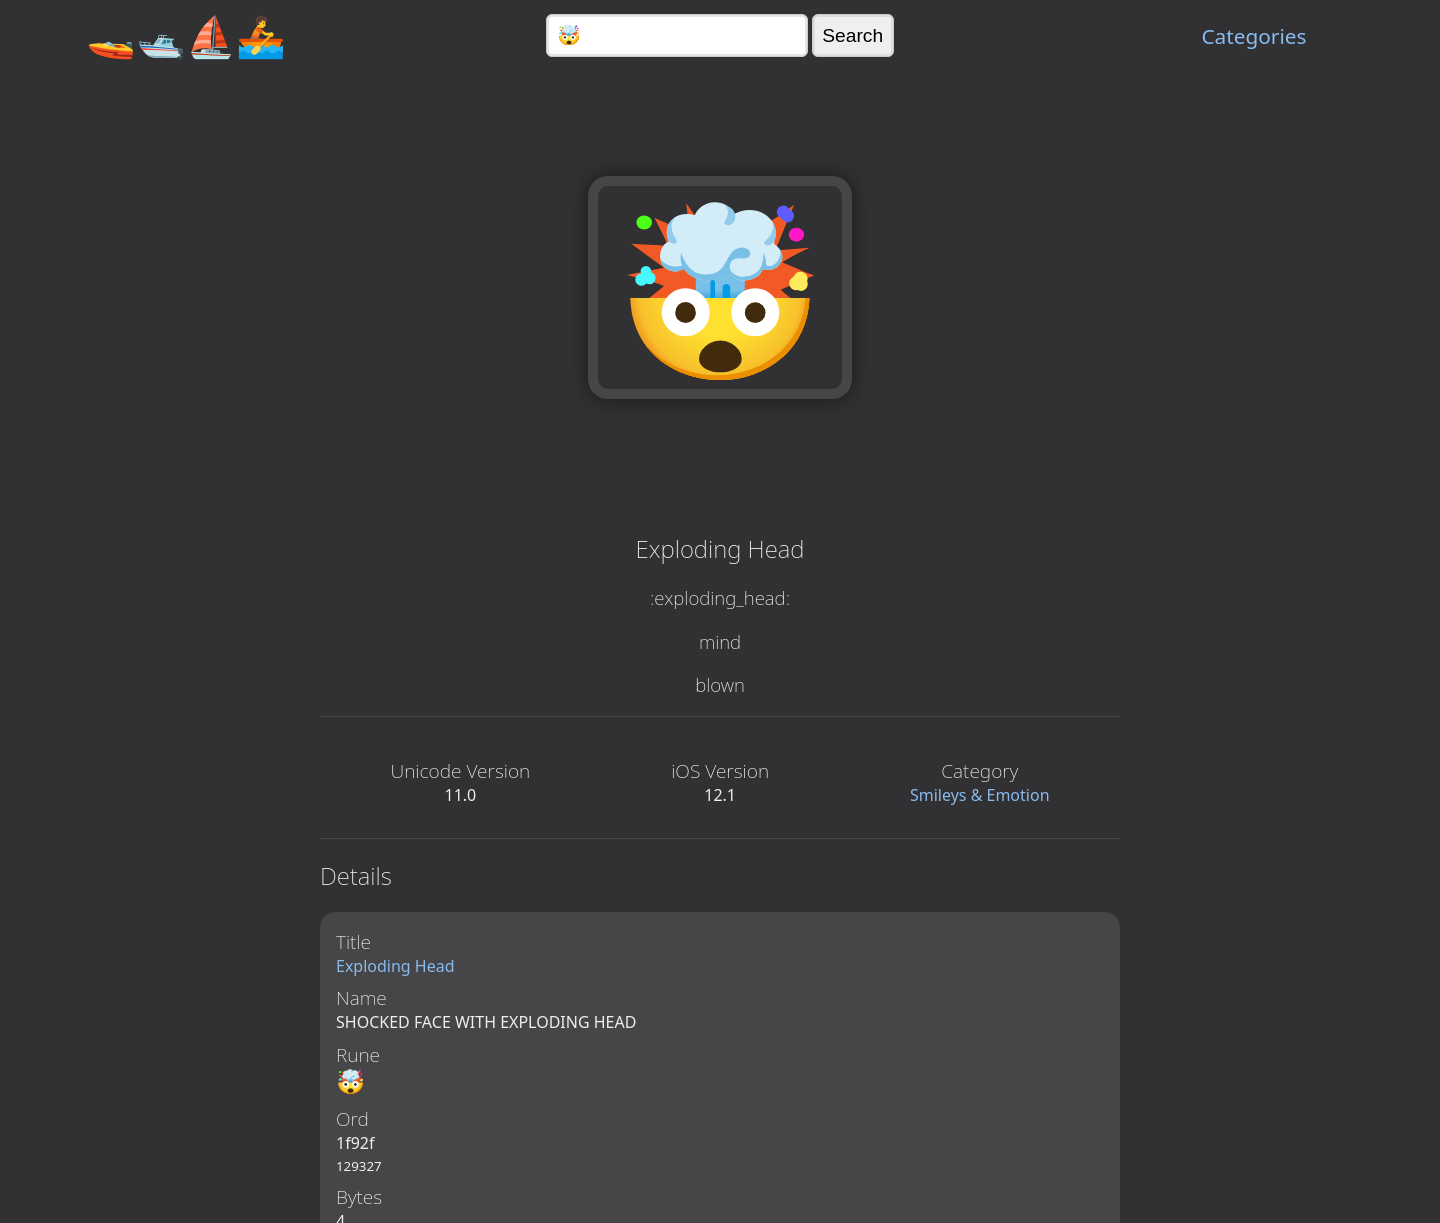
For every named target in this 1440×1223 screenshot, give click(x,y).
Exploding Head (395, 966)
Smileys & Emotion (980, 795)
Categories (1253, 36)
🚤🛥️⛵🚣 (186, 35)
